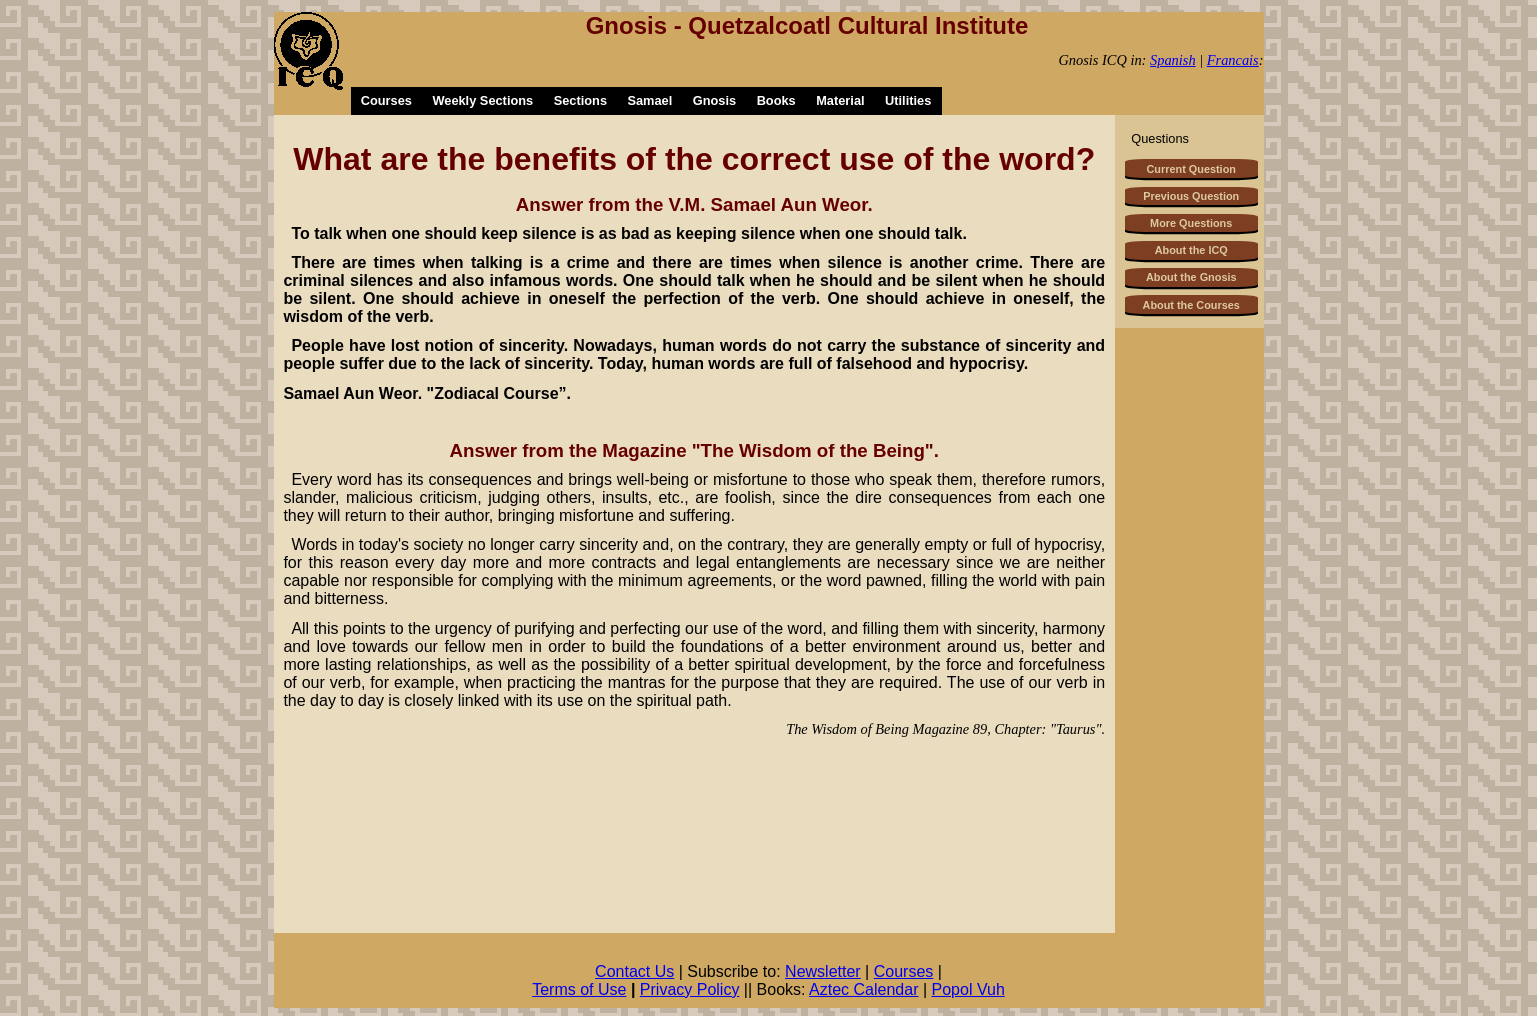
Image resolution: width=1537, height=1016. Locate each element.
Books (776, 100)
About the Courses (1191, 305)
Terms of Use (579, 989)
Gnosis (714, 100)
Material (840, 100)
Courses (386, 100)
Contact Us (634, 971)
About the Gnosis (1191, 277)
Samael (649, 100)
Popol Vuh (968, 989)
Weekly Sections (482, 100)
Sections (580, 100)
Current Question (1191, 169)
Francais (1233, 60)
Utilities (908, 100)
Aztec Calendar (863, 989)
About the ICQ (1191, 250)
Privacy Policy (690, 989)
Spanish (1173, 60)
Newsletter (823, 971)
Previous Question (1191, 196)
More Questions (1191, 223)
